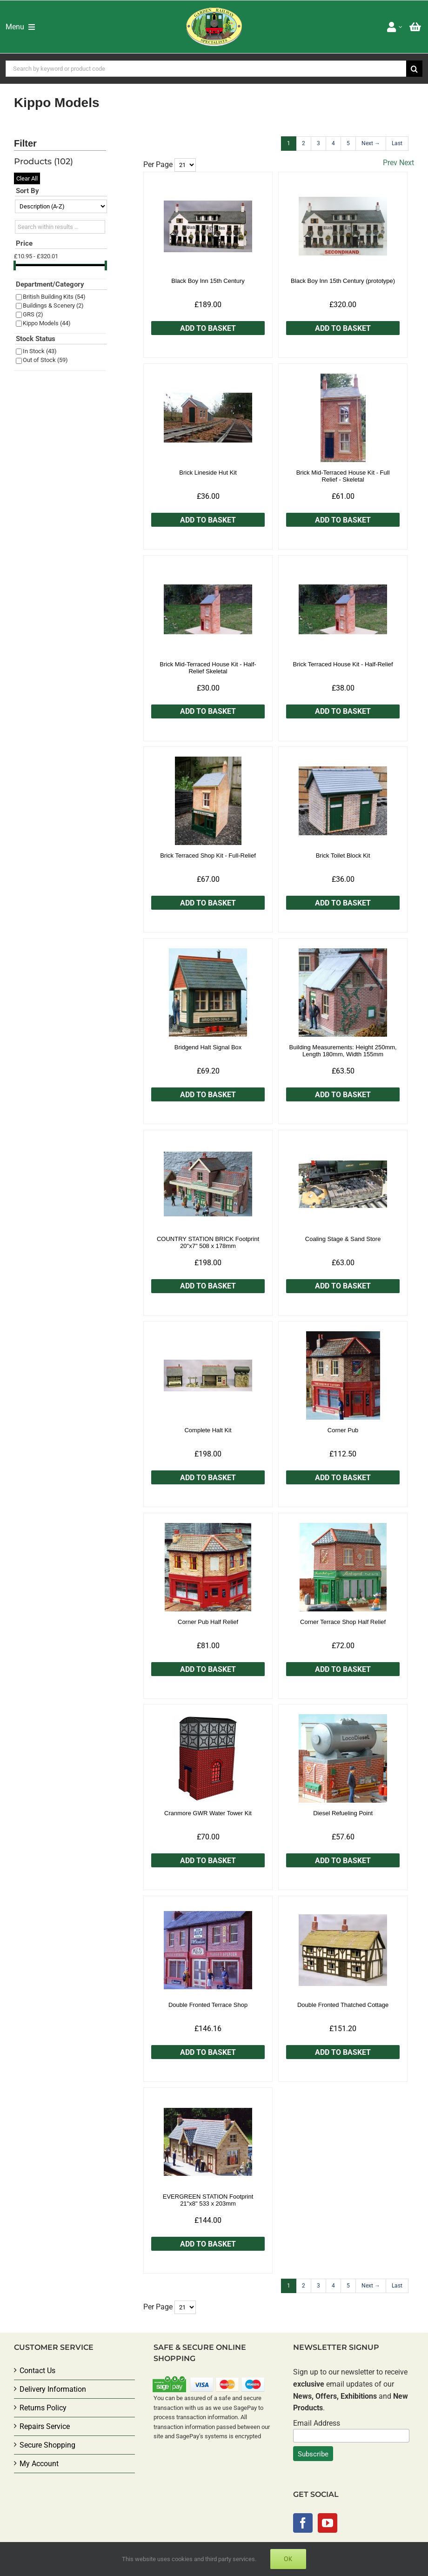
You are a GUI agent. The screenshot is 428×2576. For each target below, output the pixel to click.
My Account (39, 2463)
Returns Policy (43, 2407)
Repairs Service (45, 2426)
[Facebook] (303, 2523)
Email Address (316, 2423)
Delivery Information (53, 2389)
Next (406, 162)
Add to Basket (208, 328)
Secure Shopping (47, 2445)
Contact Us (37, 2370)
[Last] (397, 143)
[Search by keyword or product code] (206, 68)
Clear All (27, 178)
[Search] (414, 68)
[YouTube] (327, 2523)
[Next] (370, 143)
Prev (390, 162)
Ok (288, 2559)
